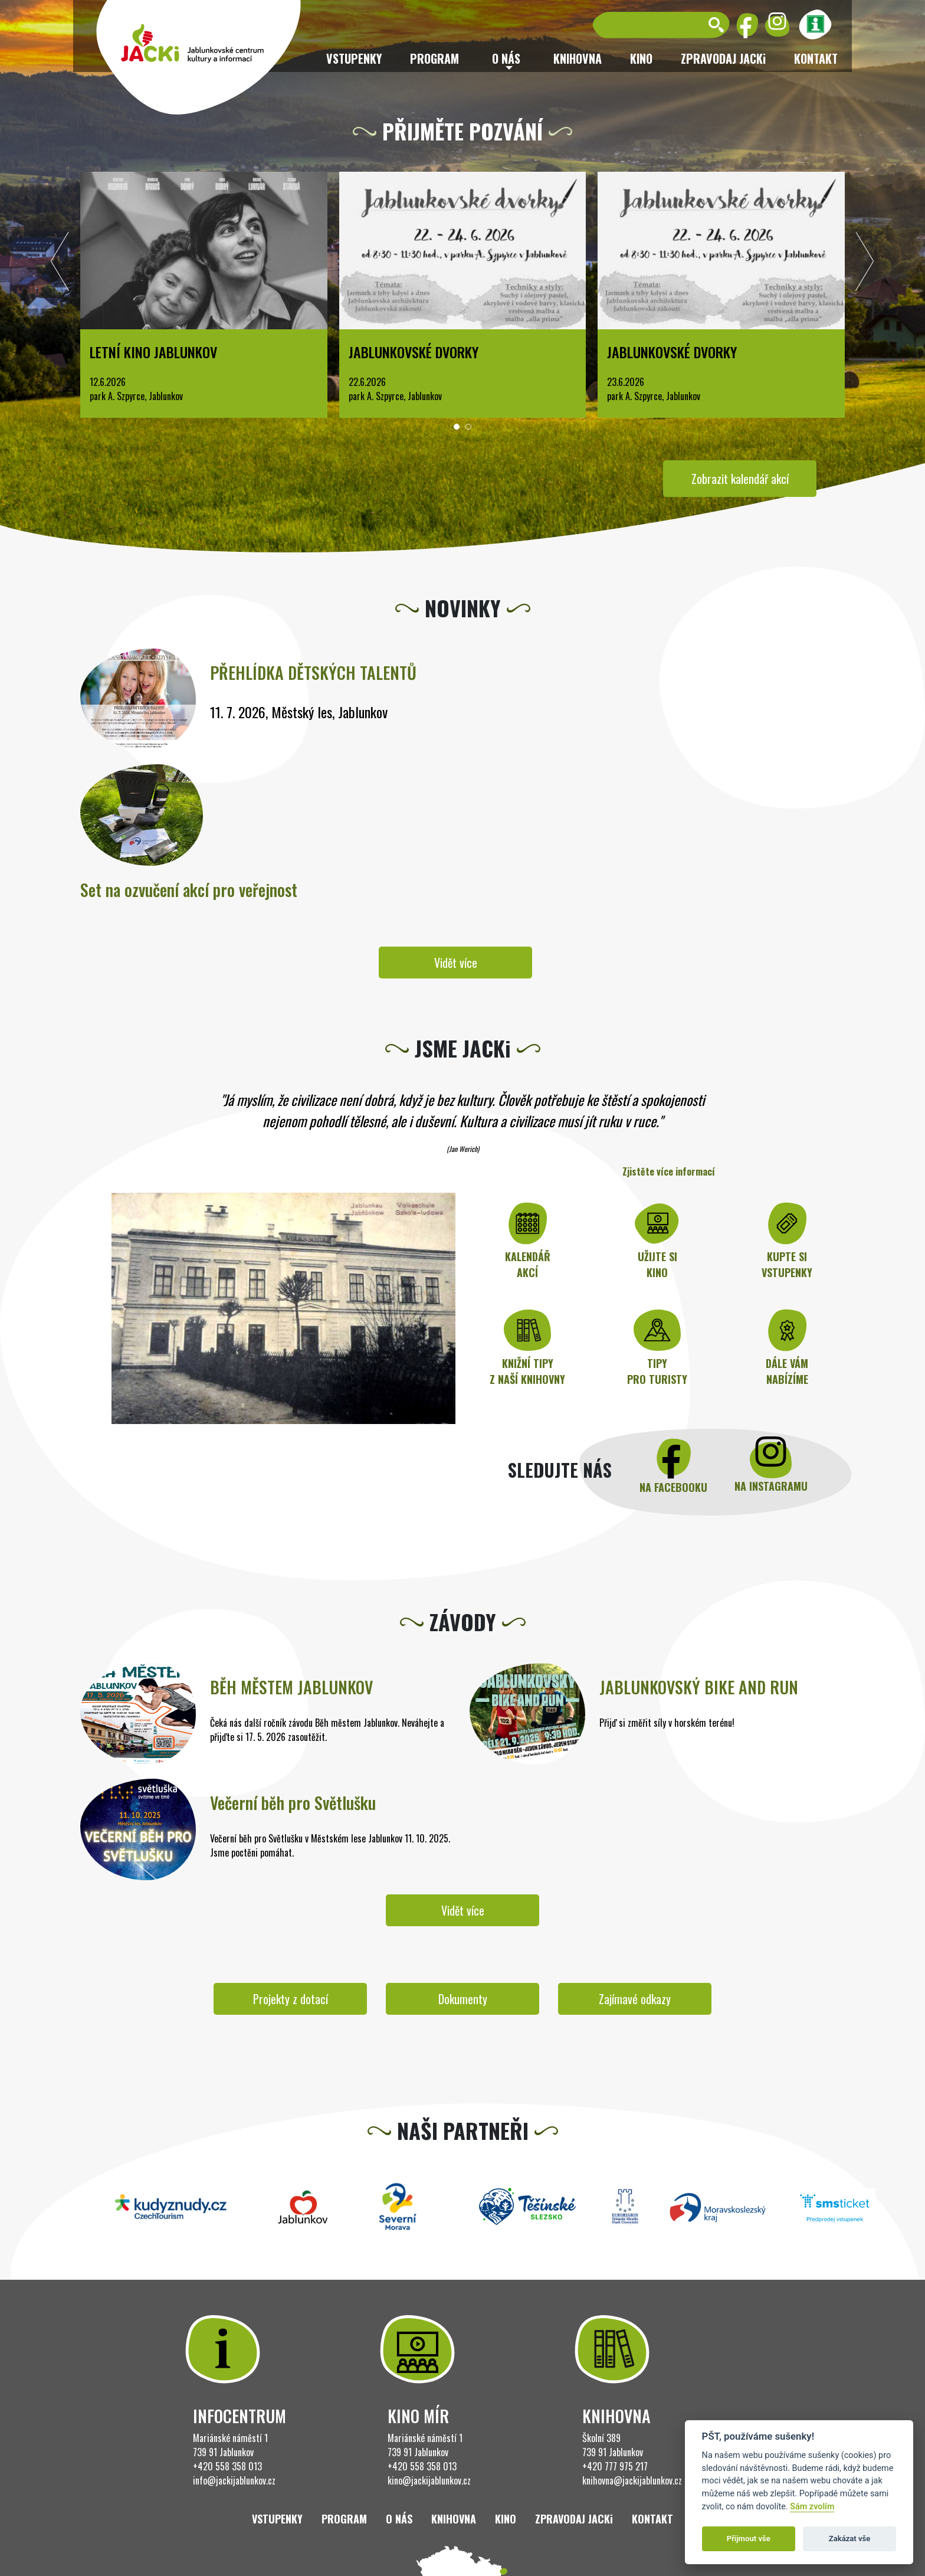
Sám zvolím (812, 2507)
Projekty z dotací (290, 1999)
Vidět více (455, 962)
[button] (457, 427)
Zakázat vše (850, 2538)
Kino (641, 58)
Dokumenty (462, 1999)
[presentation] (60, 264)
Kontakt (816, 58)
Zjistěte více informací (668, 1171)
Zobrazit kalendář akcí (740, 478)
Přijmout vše (748, 2538)
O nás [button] (506, 58)
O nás (399, 2518)
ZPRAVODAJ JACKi (723, 58)
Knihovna (577, 58)
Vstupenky (354, 58)
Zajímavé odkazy (635, 1999)
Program (434, 58)
